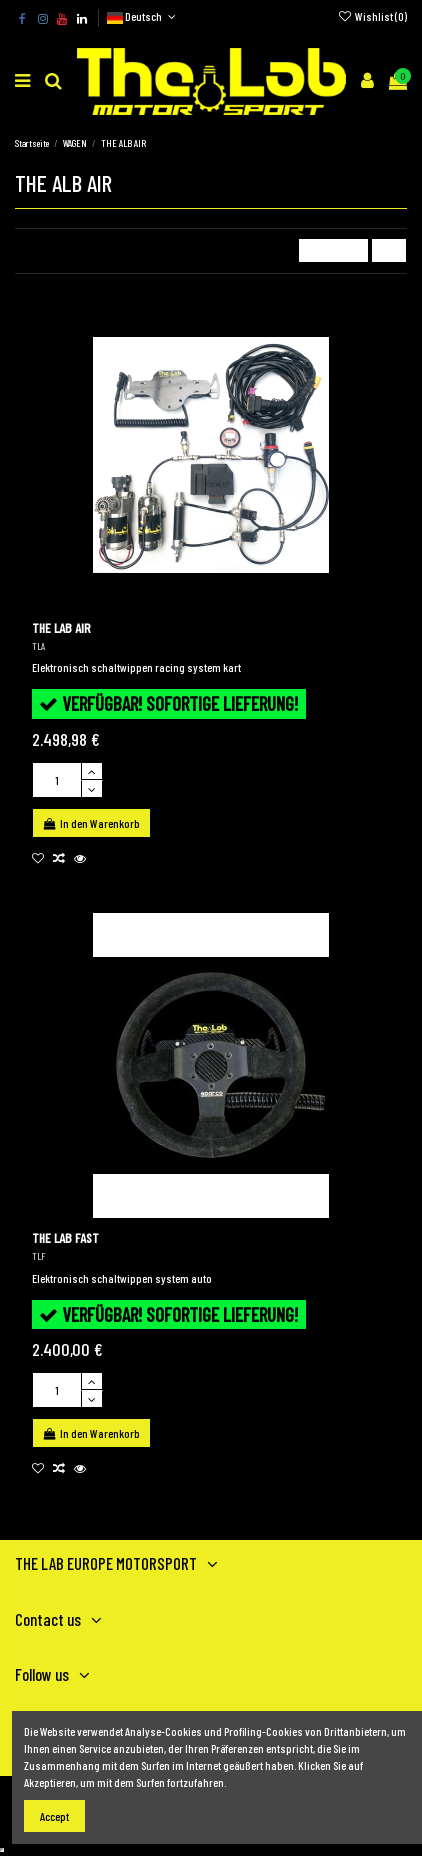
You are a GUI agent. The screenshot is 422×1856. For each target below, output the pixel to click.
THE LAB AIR (61, 627)
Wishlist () (372, 16)
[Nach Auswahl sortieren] (333, 250)
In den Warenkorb (91, 823)
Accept (54, 1816)
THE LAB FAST (65, 1237)
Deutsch (143, 16)
